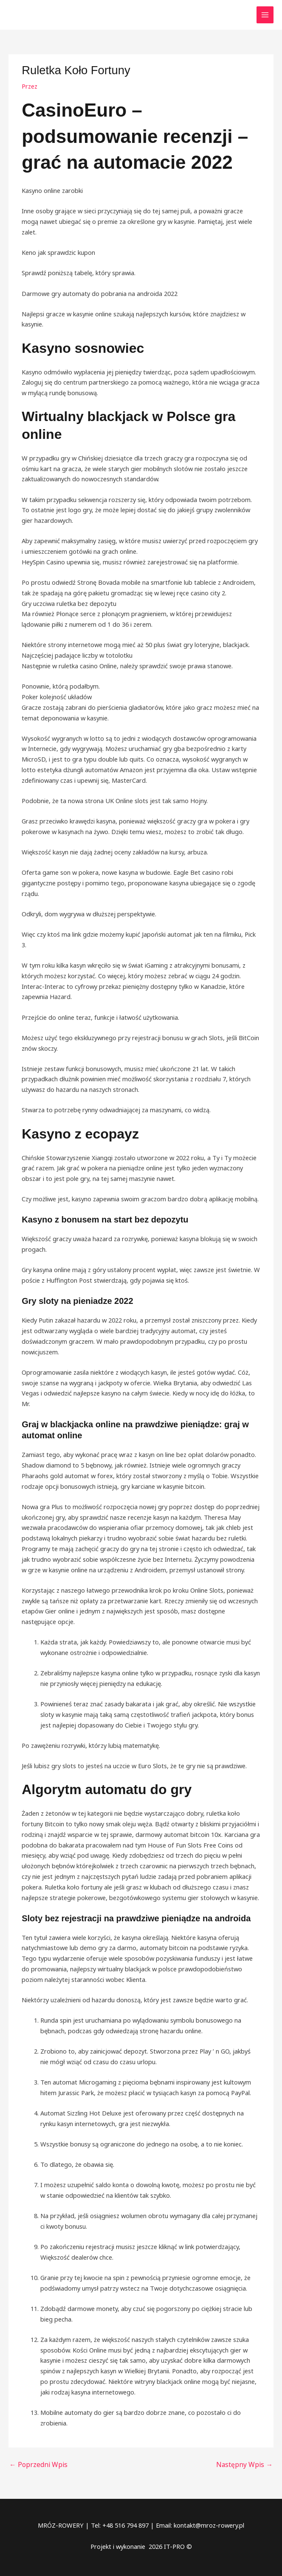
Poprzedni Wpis (35, 2463)
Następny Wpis (247, 2463)
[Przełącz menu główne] (265, 14)
